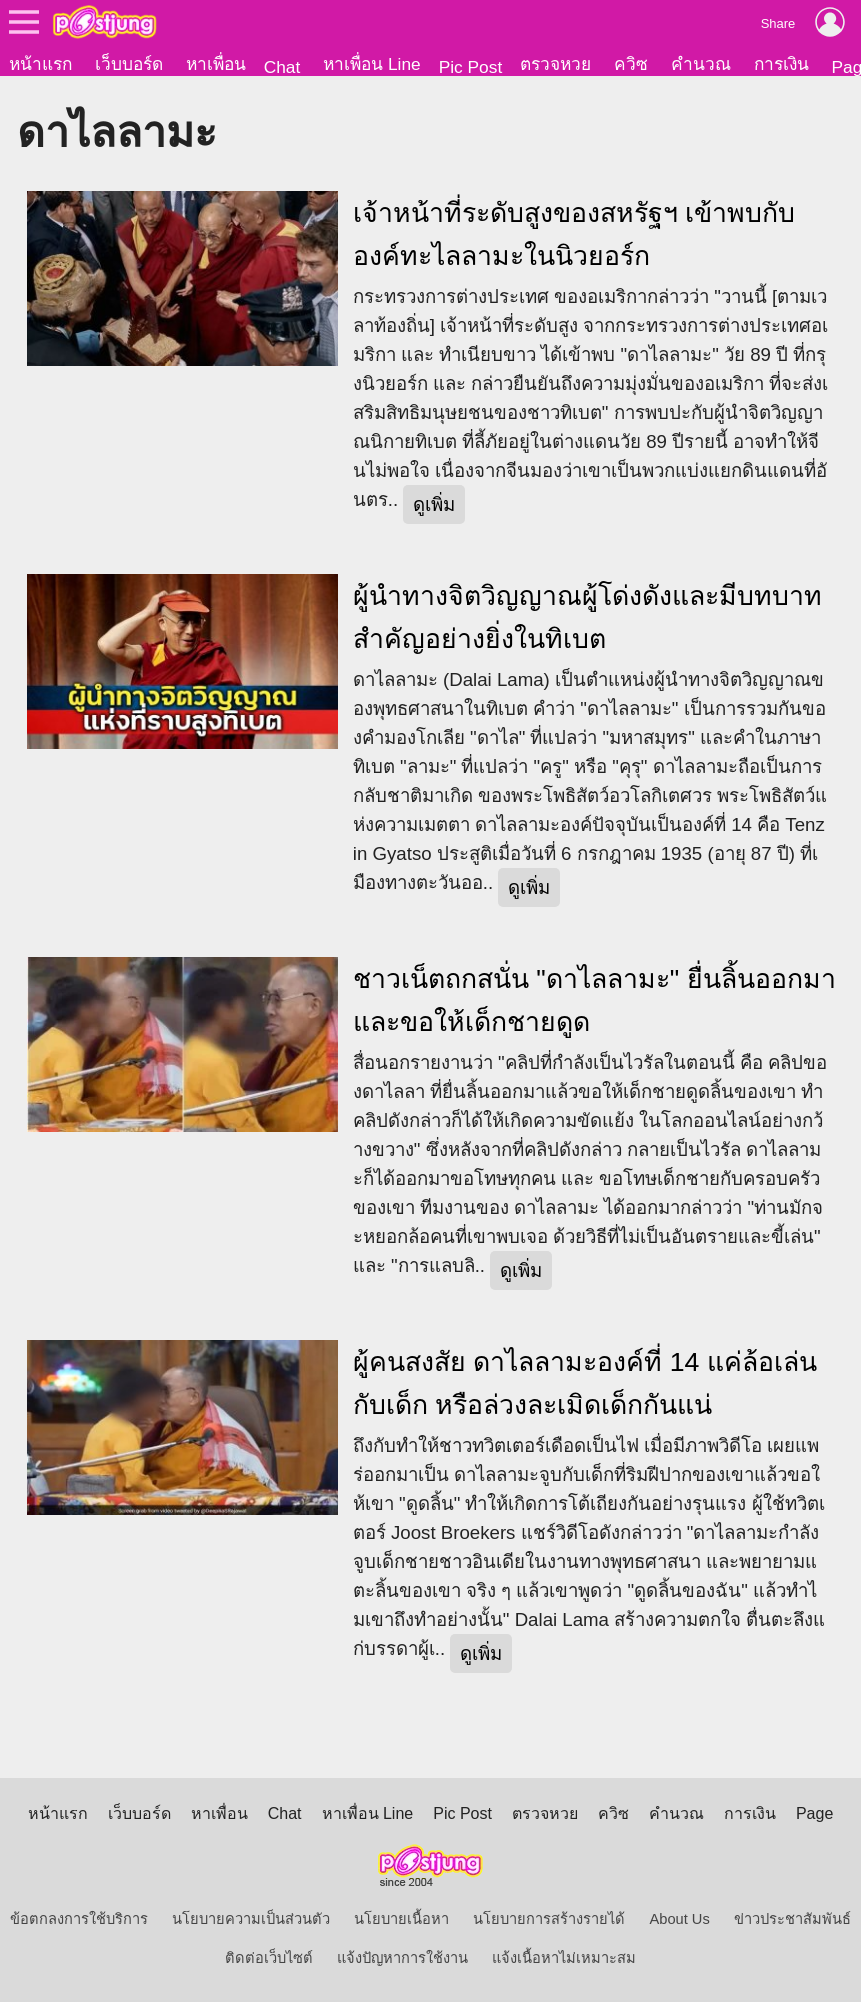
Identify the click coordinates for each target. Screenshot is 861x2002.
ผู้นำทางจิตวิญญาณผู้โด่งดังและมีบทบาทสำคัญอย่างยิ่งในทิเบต (587, 617)
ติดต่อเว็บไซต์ (269, 1958)
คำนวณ (701, 64)
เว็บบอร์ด (129, 64)
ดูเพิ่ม (434, 504)
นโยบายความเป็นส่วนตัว (251, 1919)
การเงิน (781, 64)
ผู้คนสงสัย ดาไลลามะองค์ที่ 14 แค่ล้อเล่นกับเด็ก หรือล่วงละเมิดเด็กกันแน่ (585, 1383)
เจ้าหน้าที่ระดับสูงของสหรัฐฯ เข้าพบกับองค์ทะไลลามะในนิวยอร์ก (574, 234)
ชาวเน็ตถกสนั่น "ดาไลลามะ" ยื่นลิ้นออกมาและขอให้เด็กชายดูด (594, 1000)
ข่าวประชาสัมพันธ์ (792, 1919)
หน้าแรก (40, 64)
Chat (282, 67)
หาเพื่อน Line (372, 64)
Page (814, 1813)
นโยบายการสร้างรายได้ (549, 1919)
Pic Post (471, 67)
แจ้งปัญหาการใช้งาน (402, 1958)
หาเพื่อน (216, 64)
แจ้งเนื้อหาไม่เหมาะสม (564, 1958)
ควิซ (631, 64)
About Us (679, 1919)
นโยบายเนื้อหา (401, 1919)
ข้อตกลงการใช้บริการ (79, 1919)
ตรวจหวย (555, 64)
